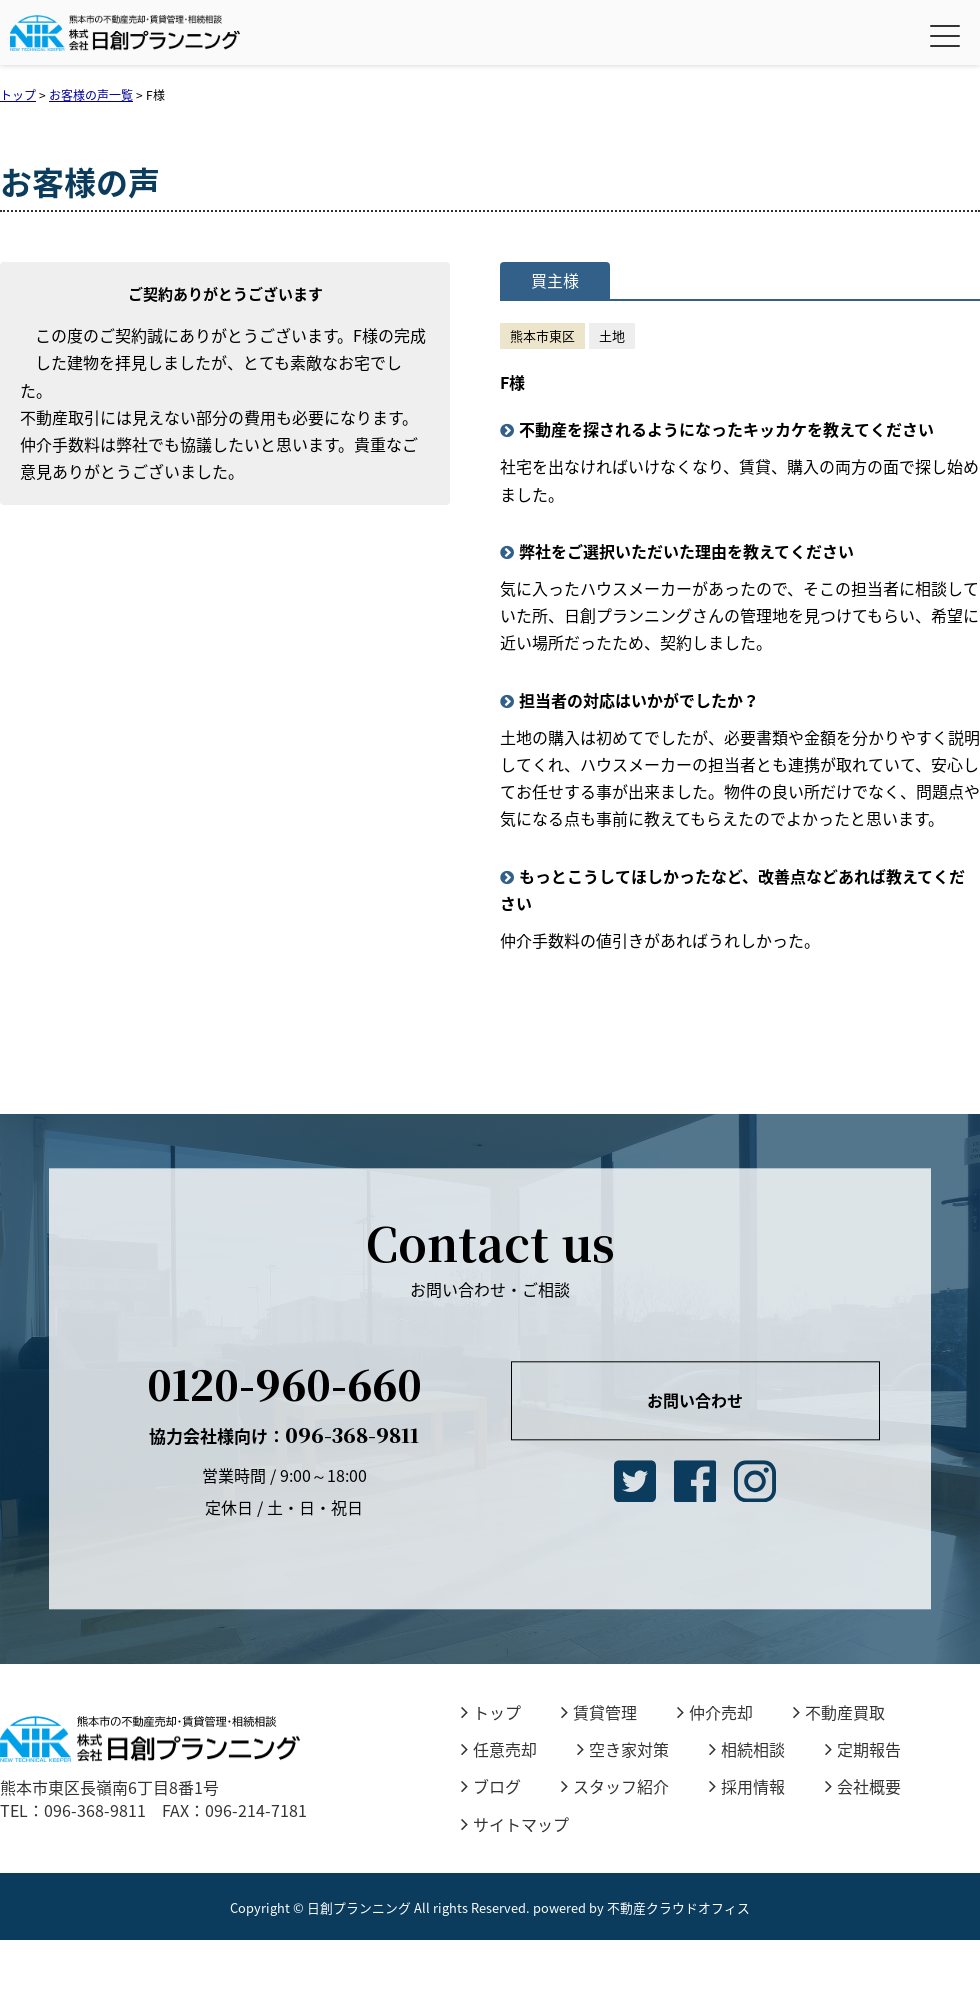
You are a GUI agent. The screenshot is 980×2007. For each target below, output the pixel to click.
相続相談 (747, 1749)
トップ (491, 1712)
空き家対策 (623, 1749)
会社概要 (863, 1786)
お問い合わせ (695, 1400)
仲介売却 (715, 1712)
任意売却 (499, 1749)
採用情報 (747, 1786)
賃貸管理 (599, 1712)
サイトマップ (515, 1824)
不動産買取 (839, 1712)
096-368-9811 (284, 1434)
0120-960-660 (284, 1383)
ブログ (491, 1786)
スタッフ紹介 (615, 1786)
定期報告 (863, 1749)
